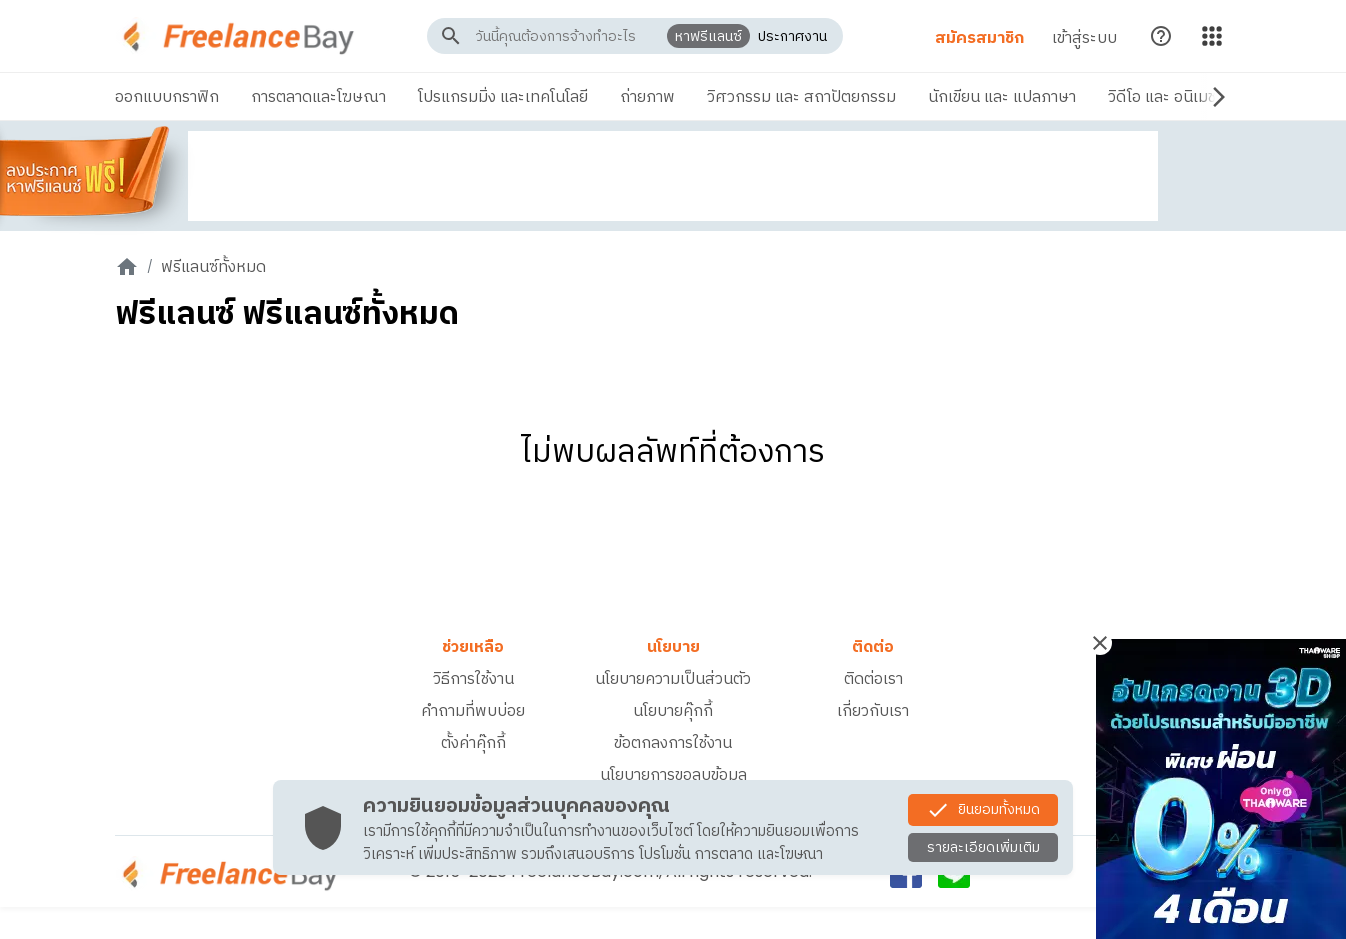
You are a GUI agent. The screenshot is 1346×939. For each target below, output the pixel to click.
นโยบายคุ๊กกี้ (673, 710)
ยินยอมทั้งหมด (983, 810)
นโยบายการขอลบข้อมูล (673, 774)
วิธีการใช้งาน (473, 678)
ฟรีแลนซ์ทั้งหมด (213, 266)
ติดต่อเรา (873, 678)
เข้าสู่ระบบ (1078, 37)
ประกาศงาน (789, 36)
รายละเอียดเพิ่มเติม (983, 847)
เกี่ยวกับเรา (873, 710)
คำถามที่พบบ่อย (473, 710)
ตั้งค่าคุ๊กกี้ (473, 742)
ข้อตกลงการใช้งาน (673, 742)
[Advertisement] (673, 176)
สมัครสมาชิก (973, 37)
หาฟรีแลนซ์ (705, 36)
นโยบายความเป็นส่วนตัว (673, 678)
